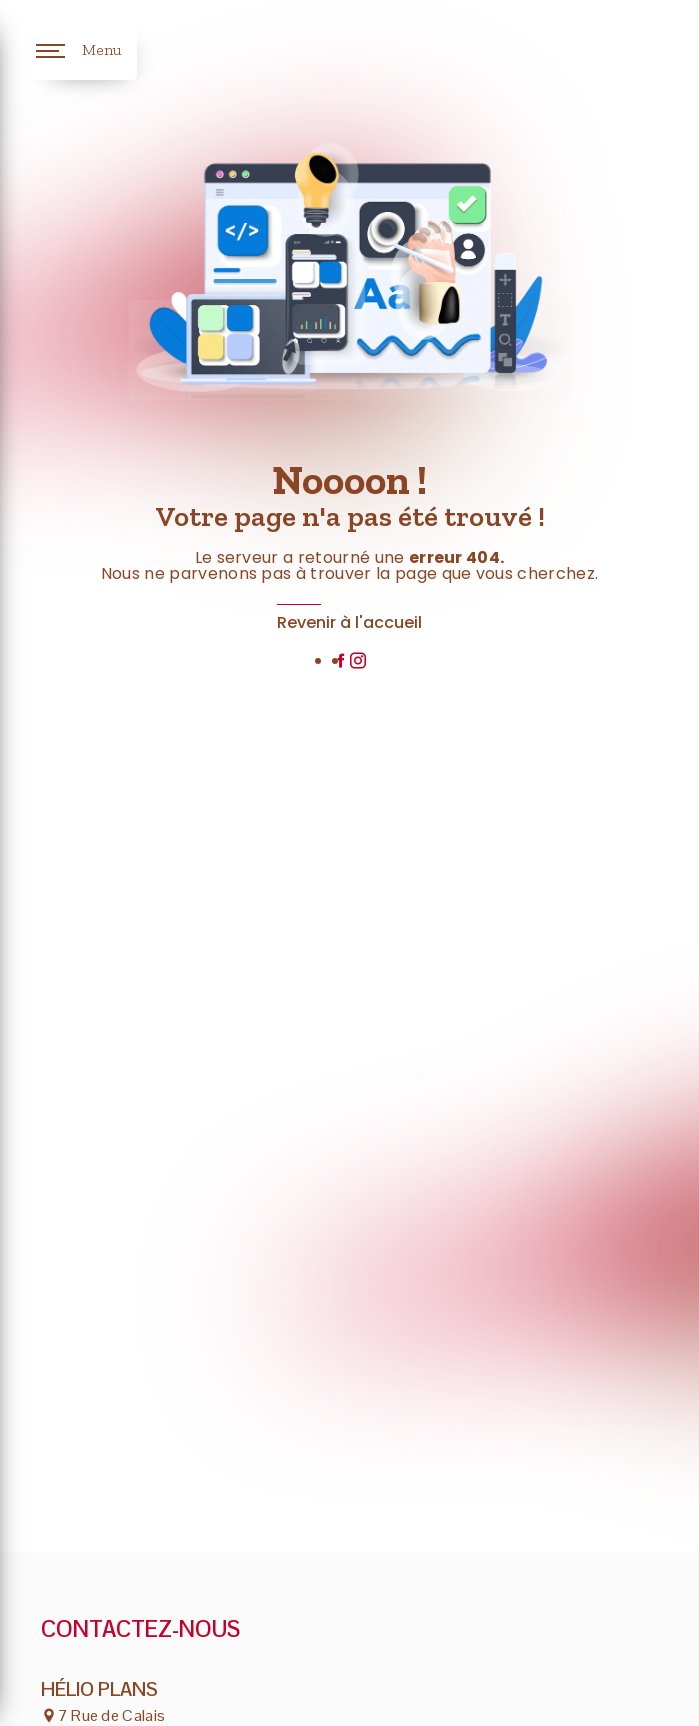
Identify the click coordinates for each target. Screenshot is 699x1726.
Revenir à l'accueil (349, 622)
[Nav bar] (78, 50)
